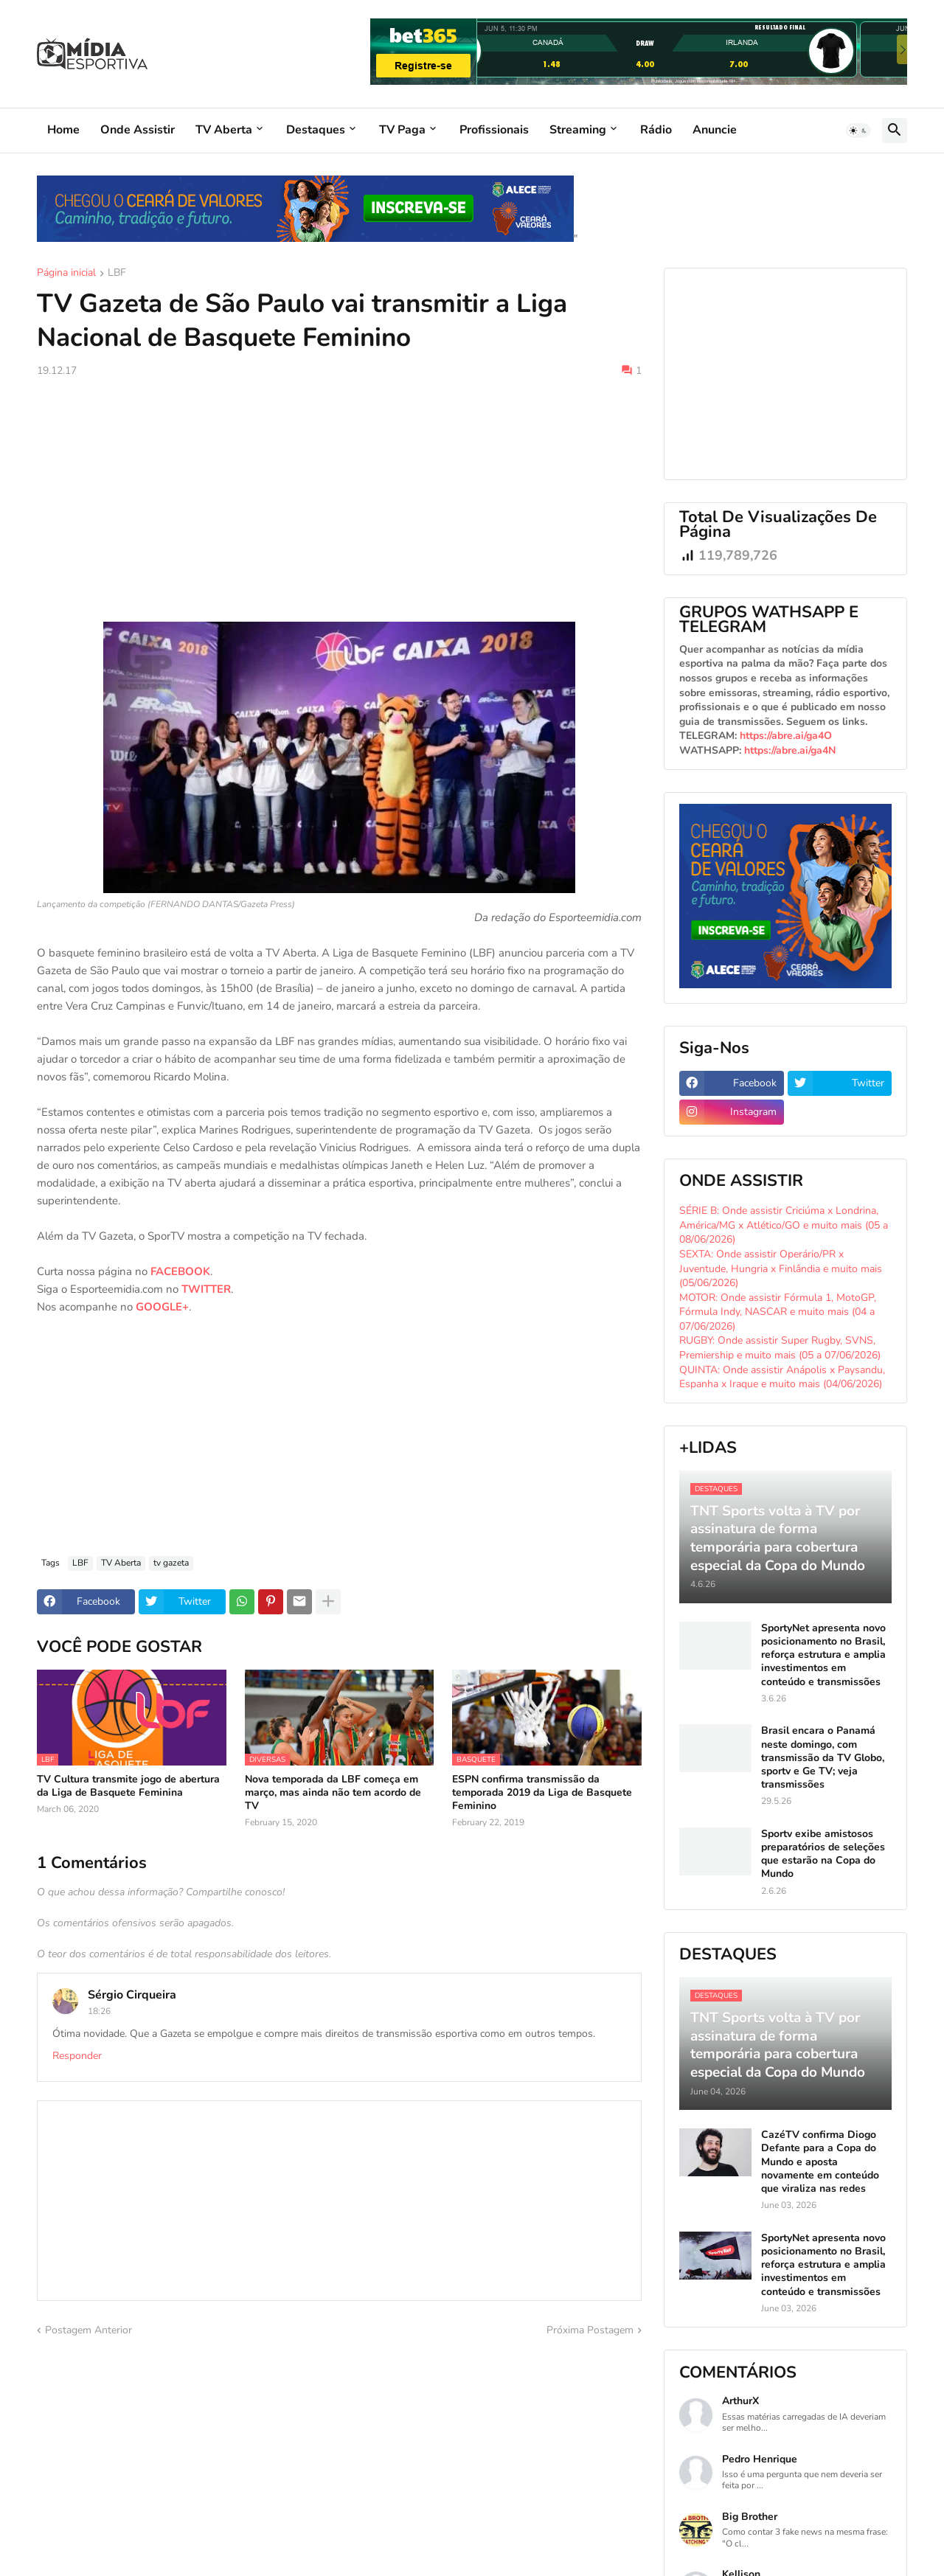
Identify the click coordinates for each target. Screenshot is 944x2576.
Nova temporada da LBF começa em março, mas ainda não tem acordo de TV (333, 1793)
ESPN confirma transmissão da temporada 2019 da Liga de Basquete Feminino (542, 1793)
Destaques (315, 130)
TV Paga (402, 130)
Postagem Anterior (88, 2330)
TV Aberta (223, 130)
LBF (117, 274)
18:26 (99, 2011)
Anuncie (715, 130)
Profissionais (494, 130)
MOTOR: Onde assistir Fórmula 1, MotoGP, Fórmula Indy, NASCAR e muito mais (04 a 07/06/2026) (777, 1312)
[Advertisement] (339, 500)
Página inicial (66, 274)
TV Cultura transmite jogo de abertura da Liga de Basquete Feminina (128, 1786)
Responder (77, 2056)
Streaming (577, 130)
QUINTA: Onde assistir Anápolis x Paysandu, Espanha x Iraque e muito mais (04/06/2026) (782, 1377)
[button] (858, 130)
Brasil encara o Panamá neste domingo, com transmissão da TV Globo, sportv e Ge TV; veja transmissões (822, 1757)
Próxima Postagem (590, 2330)
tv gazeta (171, 1563)
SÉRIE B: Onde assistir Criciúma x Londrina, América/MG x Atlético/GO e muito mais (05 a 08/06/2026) (783, 1225)
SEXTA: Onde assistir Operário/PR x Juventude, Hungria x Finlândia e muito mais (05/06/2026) (780, 1268)
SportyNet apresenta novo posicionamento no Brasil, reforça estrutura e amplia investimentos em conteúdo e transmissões (823, 1655)
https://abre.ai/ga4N (790, 750)
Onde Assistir (137, 130)
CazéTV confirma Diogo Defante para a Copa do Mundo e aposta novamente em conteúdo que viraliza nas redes (820, 2161)
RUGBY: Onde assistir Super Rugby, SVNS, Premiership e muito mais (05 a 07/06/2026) (780, 1347)
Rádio (656, 130)
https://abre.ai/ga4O (786, 736)
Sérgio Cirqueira (132, 1995)
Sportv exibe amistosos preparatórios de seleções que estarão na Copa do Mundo (823, 1854)
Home (63, 130)
